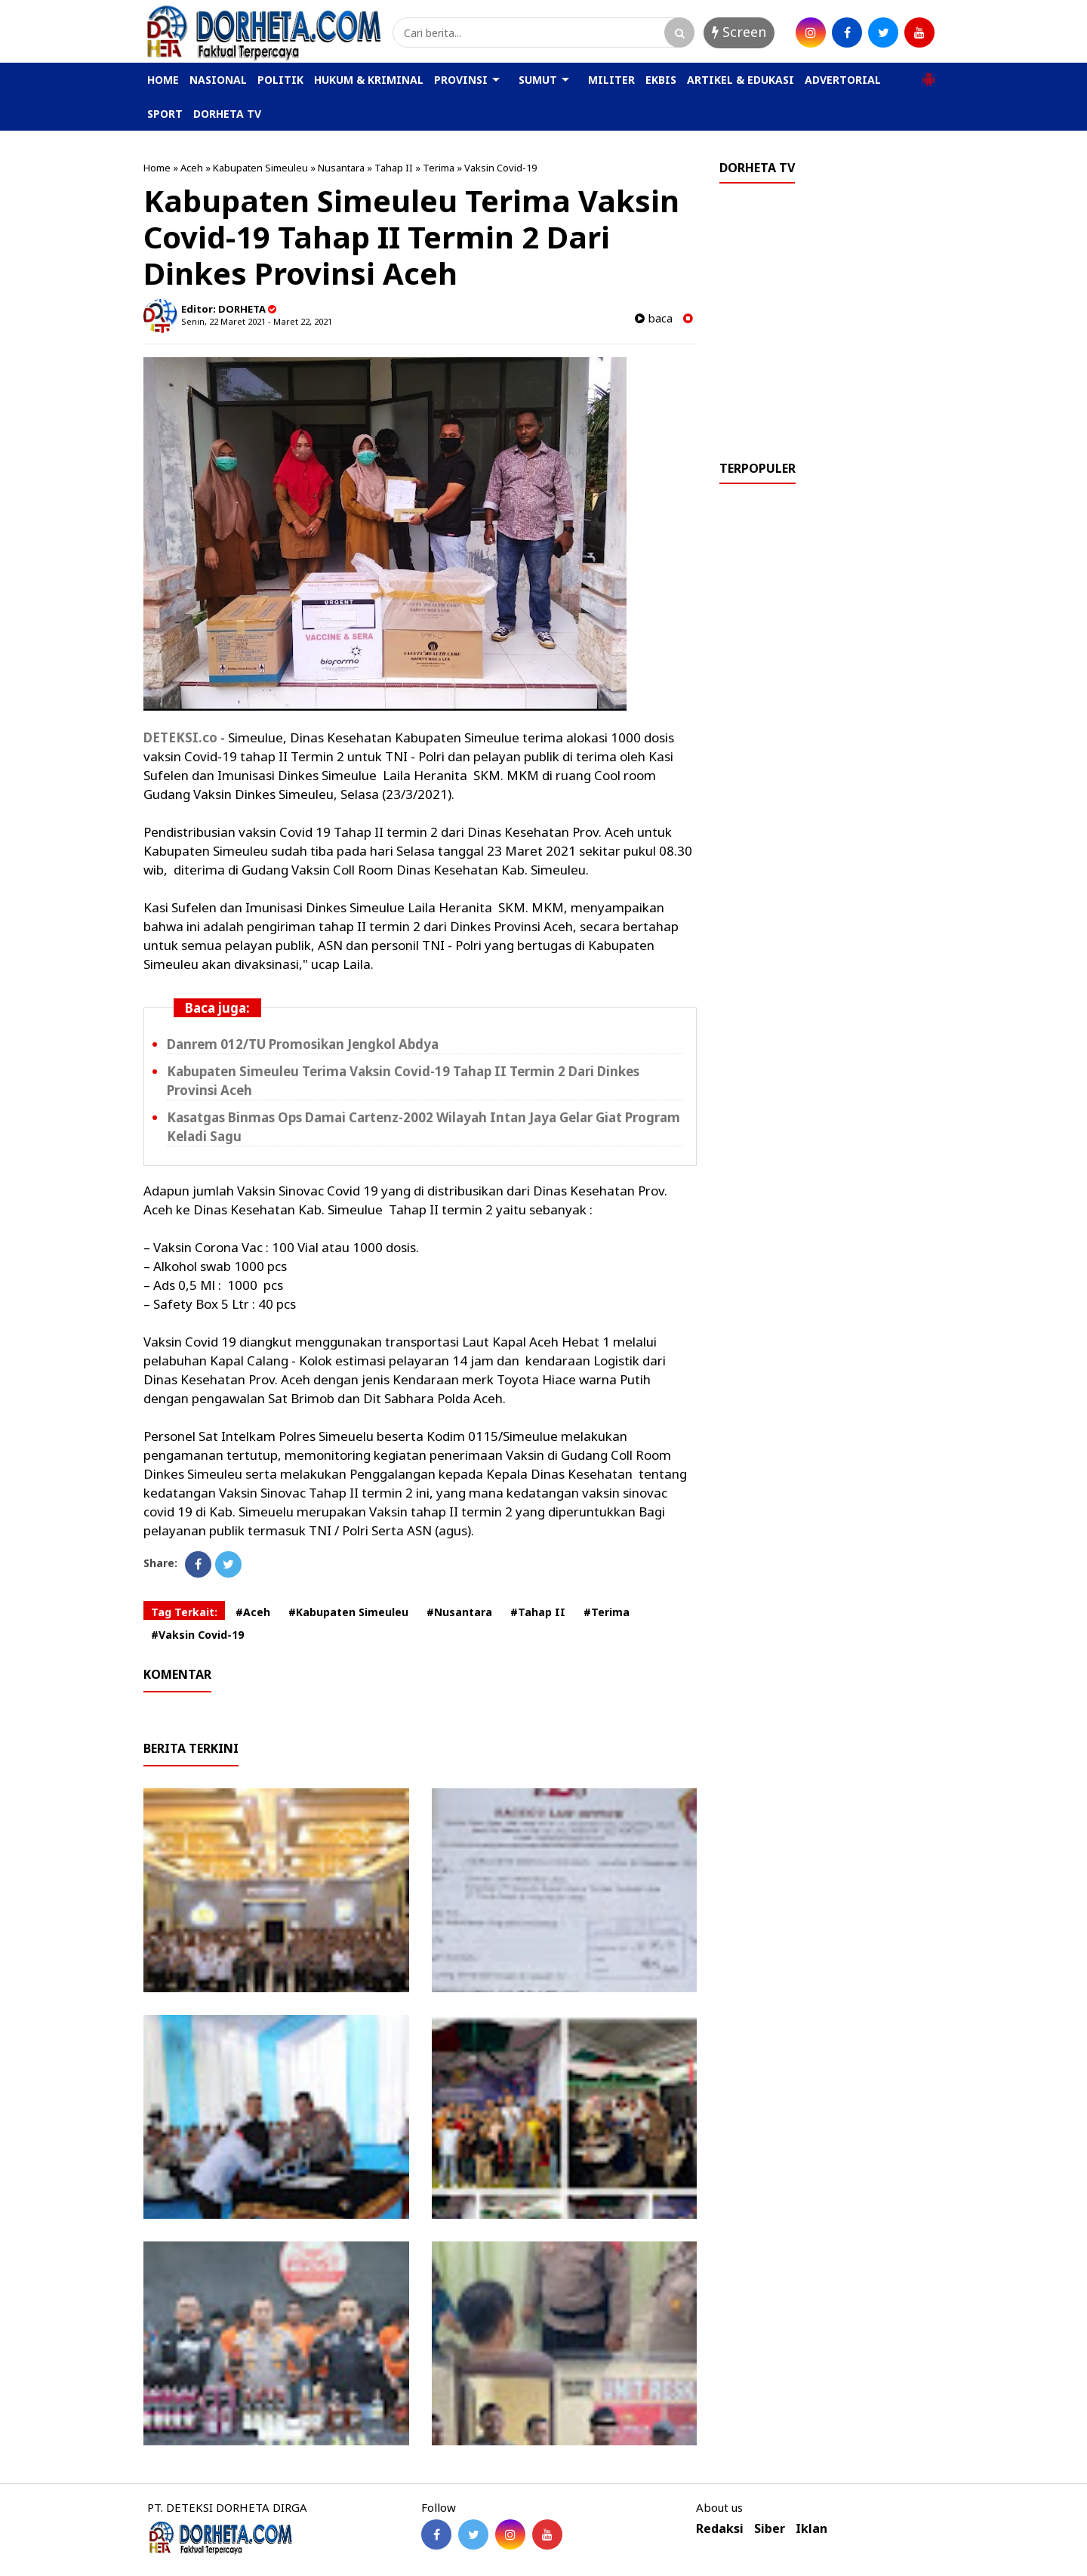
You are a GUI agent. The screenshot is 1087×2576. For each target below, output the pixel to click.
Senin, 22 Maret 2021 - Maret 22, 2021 (256, 321)
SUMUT (538, 79)
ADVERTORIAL (843, 79)
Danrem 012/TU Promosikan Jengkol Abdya (303, 1044)
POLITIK (280, 79)
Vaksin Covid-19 (500, 167)
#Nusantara (459, 1612)
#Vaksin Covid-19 (197, 1634)
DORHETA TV (227, 113)
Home (157, 167)
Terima (438, 167)
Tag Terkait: (184, 1612)
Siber (769, 2529)
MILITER (611, 79)
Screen (739, 32)
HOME (163, 79)
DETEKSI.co (180, 737)
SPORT (165, 113)
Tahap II (393, 167)
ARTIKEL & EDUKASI (740, 79)
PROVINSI (461, 79)
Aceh (191, 167)
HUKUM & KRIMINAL (368, 79)
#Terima (607, 1612)
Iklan (811, 2529)
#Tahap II (537, 1612)
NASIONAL (218, 79)
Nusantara (341, 167)
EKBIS (660, 79)
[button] (928, 73)
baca (654, 318)
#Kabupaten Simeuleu (348, 1612)
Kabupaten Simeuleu (260, 167)
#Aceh (253, 1612)
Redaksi (720, 2529)
